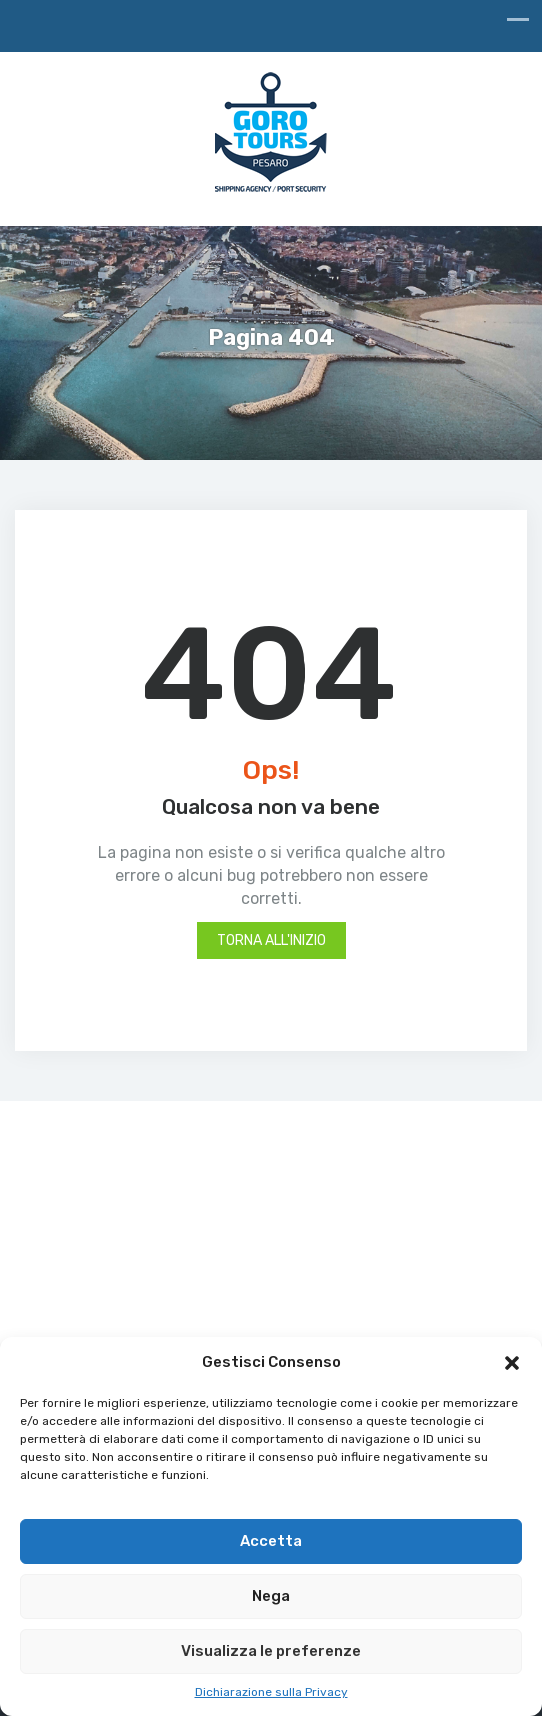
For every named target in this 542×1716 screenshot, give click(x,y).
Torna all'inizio (271, 940)
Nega (271, 1596)
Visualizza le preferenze (271, 1651)
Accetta (271, 1541)
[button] (512, 1363)
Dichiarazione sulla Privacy (271, 1692)
